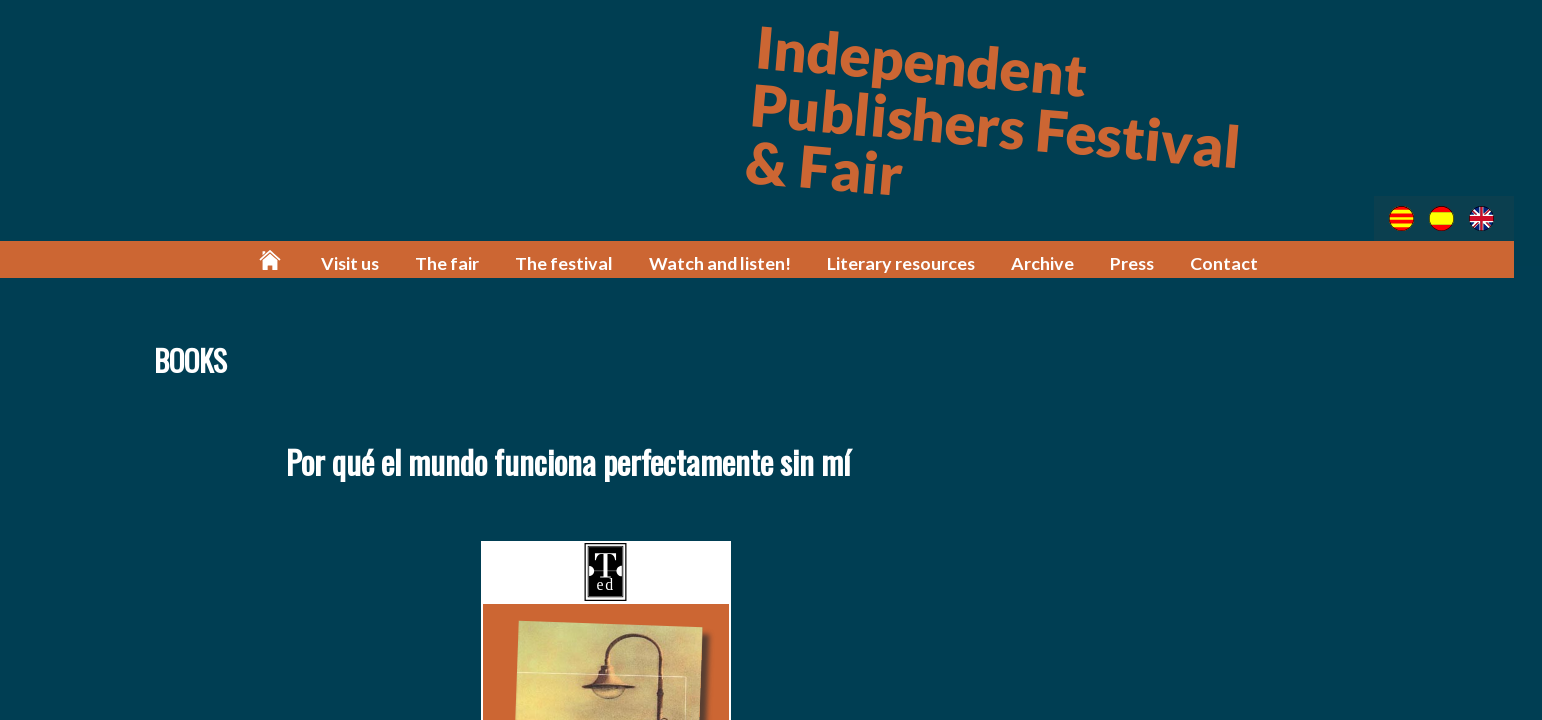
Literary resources (913, 262)
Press (1141, 262)
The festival (582, 262)
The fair (467, 262)
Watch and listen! (735, 262)
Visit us (371, 262)
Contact (1232, 262)
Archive (1052, 262)
